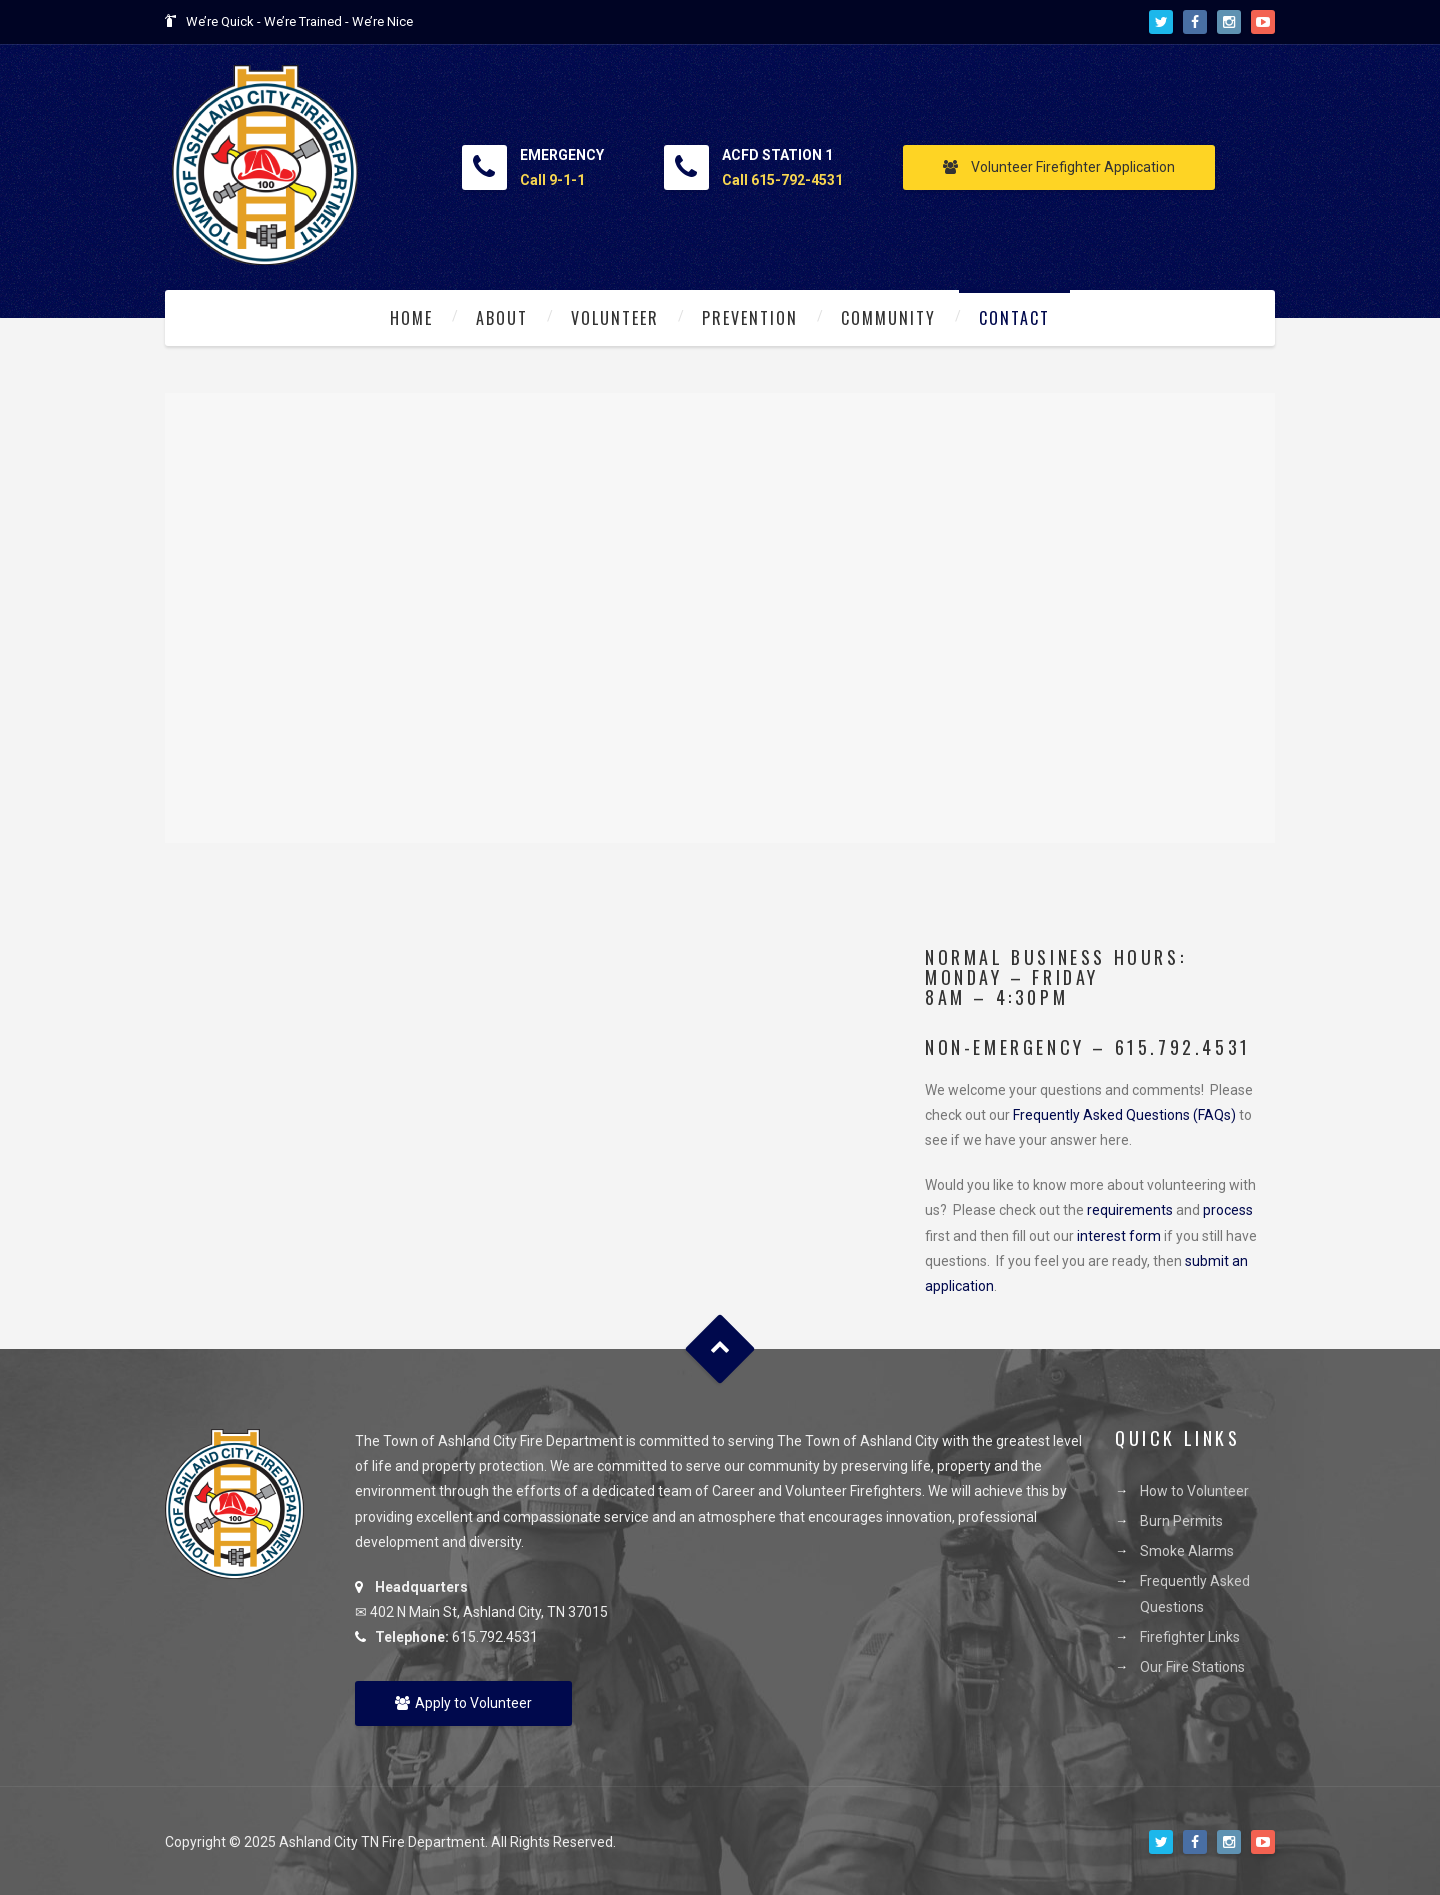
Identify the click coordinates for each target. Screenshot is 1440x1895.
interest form (1119, 1236)
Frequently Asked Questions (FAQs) (1124, 1115)
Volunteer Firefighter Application (1059, 167)
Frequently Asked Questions (1195, 1593)
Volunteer (615, 318)
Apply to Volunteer (463, 1703)
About (502, 318)
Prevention (750, 318)
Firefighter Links (1190, 1637)
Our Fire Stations (1192, 1667)
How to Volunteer (1194, 1491)
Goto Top (720, 1349)
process (1228, 1210)
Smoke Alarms (1187, 1551)
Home (411, 318)
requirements (1130, 1210)
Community (888, 318)
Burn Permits (1181, 1521)
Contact (1014, 318)
